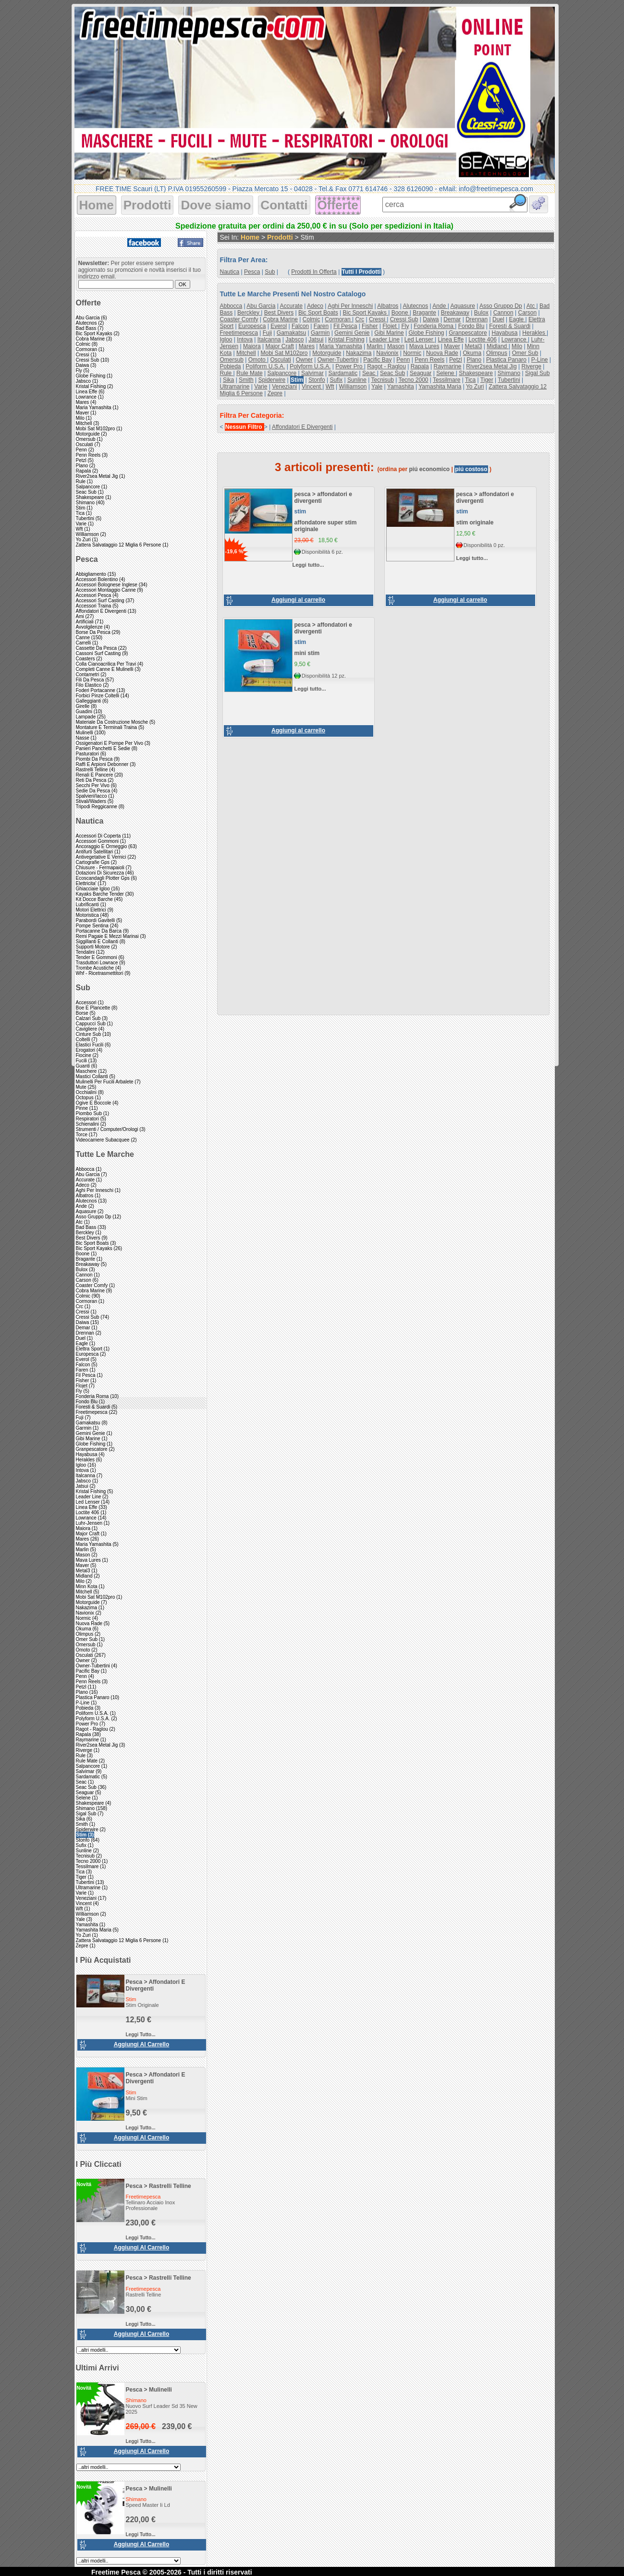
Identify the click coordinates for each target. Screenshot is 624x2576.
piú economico (429, 469)
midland (497, 346)
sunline (357, 380)
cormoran (338, 319)
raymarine (447, 366)
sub (270, 271)
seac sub (392, 373)
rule (226, 373)
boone (401, 312)
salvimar (312, 373)
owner (304, 359)
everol (278, 326)
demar (452, 319)
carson (527, 312)
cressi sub (404, 319)
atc (531, 306)
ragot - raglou (386, 366)
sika (228, 380)
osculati (280, 359)
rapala (420, 366)
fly (405, 326)
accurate (291, 306)
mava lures (424, 346)
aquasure (462, 306)
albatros (387, 306)
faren (321, 326)
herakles (534, 332)
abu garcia (260, 306)
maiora (252, 346)
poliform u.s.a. (265, 366)
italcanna (269, 339)
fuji (267, 332)
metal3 (473, 346)
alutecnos (415, 306)
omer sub (525, 353)
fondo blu (471, 326)
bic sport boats (318, 312)
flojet (390, 326)
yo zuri (475, 386)
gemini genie (351, 332)
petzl (455, 359)
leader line (384, 339)
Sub (83, 988)
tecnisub (382, 380)
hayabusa (504, 332)
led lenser (419, 339)
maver (452, 346)
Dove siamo (216, 205)
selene (446, 373)
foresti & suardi (509, 326)
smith (246, 380)
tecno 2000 (413, 380)
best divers (279, 312)
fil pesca (345, 326)
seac (369, 373)
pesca (134, 1982)
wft (330, 386)
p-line (539, 359)
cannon (503, 312)
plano (473, 359)
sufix (336, 380)
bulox (481, 312)
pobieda (230, 366)
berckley (249, 312)
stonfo (316, 380)
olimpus (496, 353)
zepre (275, 393)
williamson (353, 386)
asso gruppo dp (500, 306)
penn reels (429, 359)
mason (395, 346)
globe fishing (426, 332)
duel (498, 319)
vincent (312, 386)
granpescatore (468, 332)
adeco (315, 306)
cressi (378, 319)
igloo (226, 339)
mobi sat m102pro (283, 353)
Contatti (283, 205)
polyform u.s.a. (310, 366)
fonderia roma (434, 326)
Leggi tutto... (141, 2034)
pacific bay (377, 359)
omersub (232, 359)
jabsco (294, 339)
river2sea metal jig (491, 366)
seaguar (420, 373)
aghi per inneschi (350, 306)
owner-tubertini (338, 359)
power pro (349, 366)
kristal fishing (346, 339)
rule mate (249, 373)
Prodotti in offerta (314, 271)
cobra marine (280, 319)
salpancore (281, 373)
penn (403, 359)
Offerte (338, 205)
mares (307, 346)
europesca (252, 326)
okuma (472, 353)
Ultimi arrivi (97, 2368)
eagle (517, 319)
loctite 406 (482, 339)
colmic (311, 319)
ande (439, 306)
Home (96, 205)
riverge (531, 366)
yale (376, 386)
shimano (509, 373)
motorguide (326, 353)
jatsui (315, 339)
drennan (476, 319)
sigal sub (537, 373)
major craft (279, 346)
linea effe (451, 339)
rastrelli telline (170, 2186)
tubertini (509, 380)
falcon (300, 326)
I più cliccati (99, 2164)
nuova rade (442, 353)
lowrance (515, 339)
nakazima (358, 353)
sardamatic (342, 373)
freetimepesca (239, 332)
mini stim (307, 653)
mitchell (246, 353)
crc (359, 319)
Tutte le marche (105, 1154)
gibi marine (389, 332)
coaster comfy (239, 319)
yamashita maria (439, 386)
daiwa (431, 319)
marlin (375, 346)
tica (470, 380)
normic (412, 353)
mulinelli (160, 2389)
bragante (424, 312)
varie (260, 386)
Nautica (90, 821)
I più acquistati (103, 1960)
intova (245, 339)
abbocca (231, 306)
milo (517, 346)
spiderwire (272, 380)
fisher (370, 326)
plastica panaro (506, 359)
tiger (486, 380)
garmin (320, 332)
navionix (387, 353)
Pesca (87, 559)
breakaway (455, 312)
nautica (230, 271)
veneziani (284, 386)
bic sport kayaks (365, 312)
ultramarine (235, 386)
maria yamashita (340, 346)
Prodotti (147, 205)
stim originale (475, 522)
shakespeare (476, 373)
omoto (257, 359)
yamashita (400, 386)
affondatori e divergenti (302, 427)
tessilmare (446, 380)
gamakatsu (291, 332)
